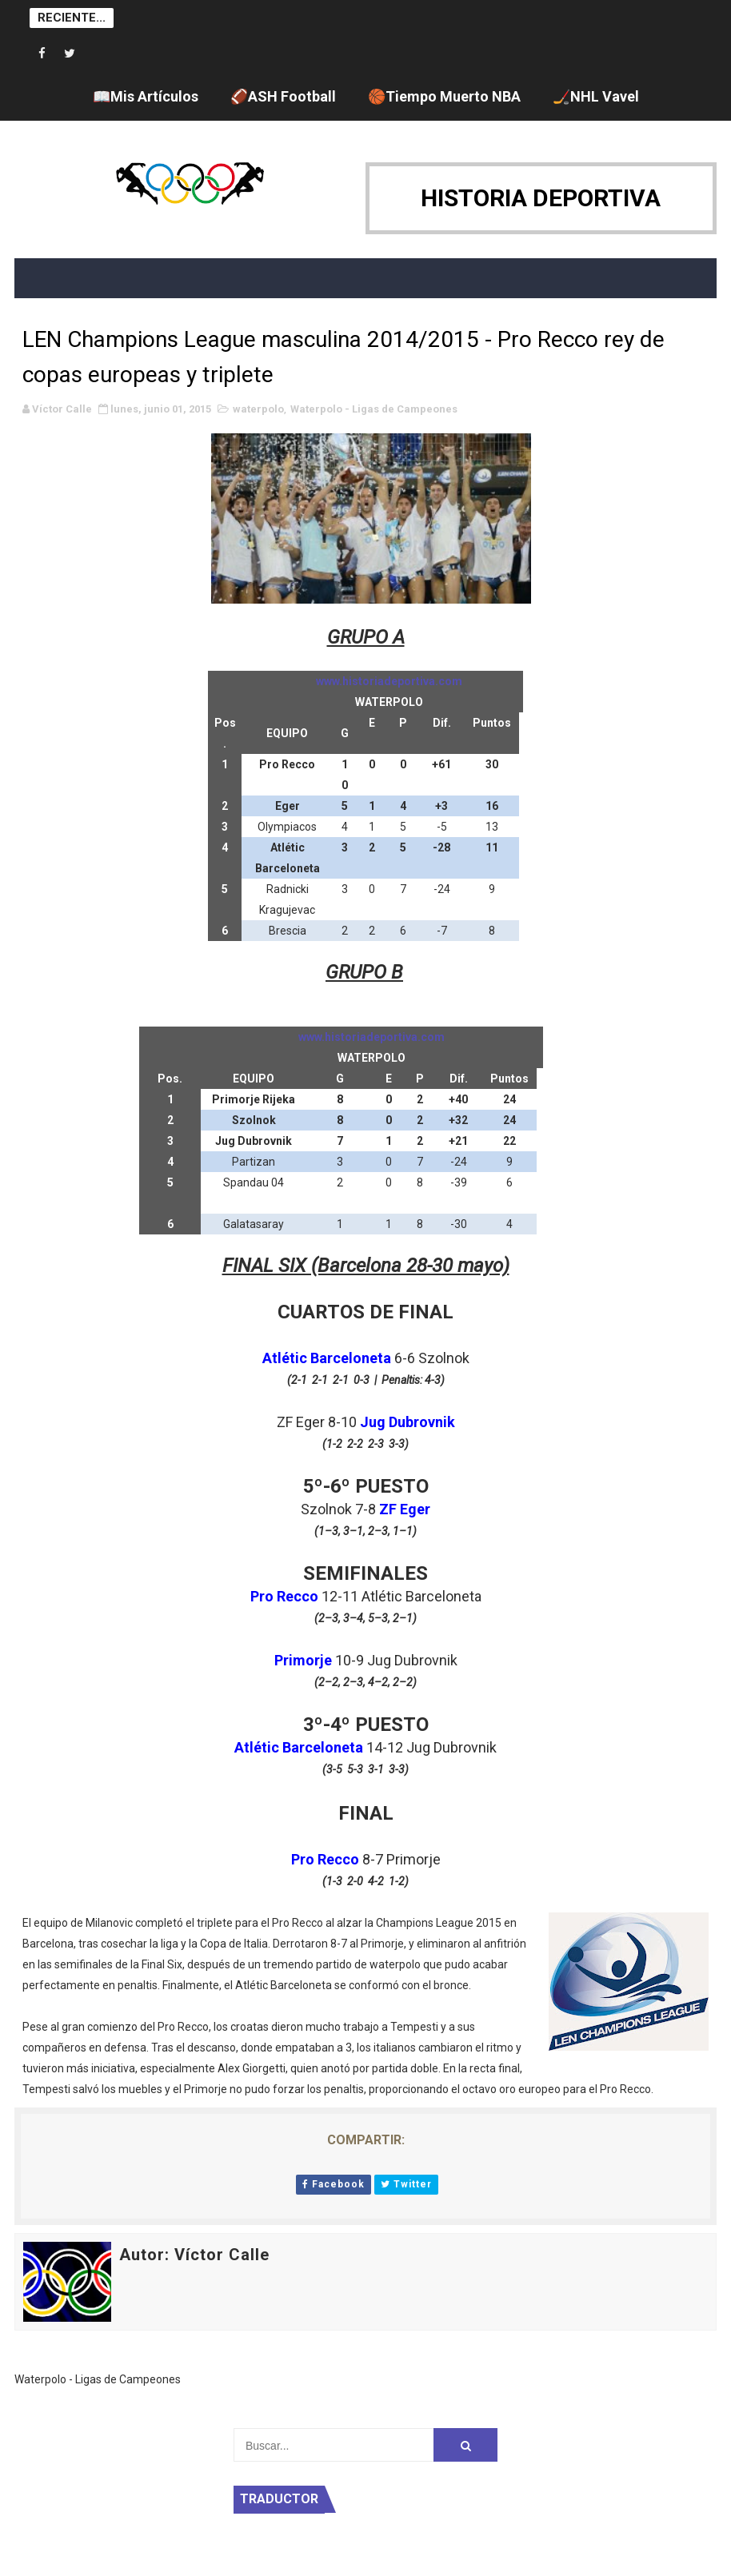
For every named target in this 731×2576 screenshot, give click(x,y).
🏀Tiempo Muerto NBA (444, 96)
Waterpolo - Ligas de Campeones (373, 409)
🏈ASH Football (283, 96)
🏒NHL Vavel (596, 96)
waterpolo (258, 409)
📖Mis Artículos (145, 96)
